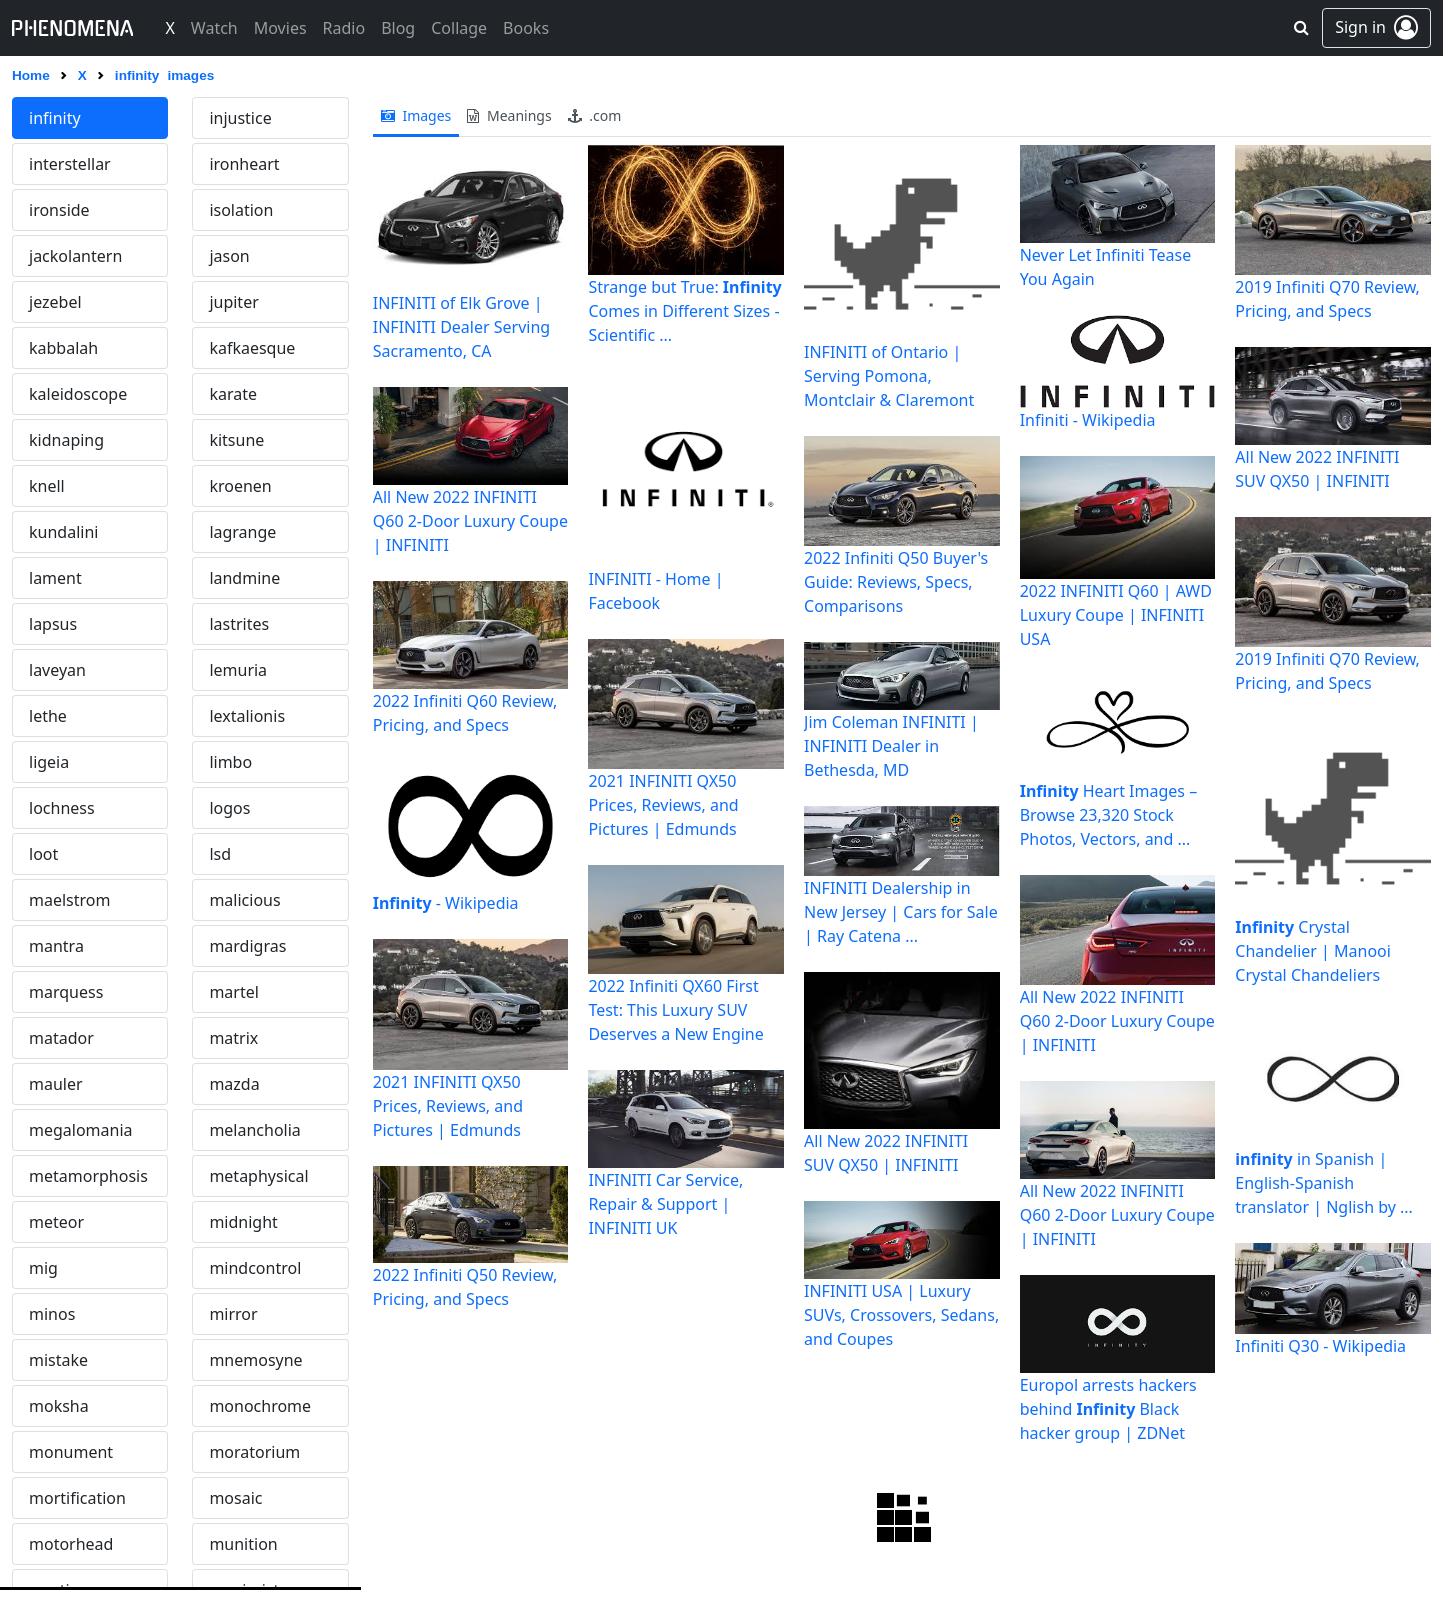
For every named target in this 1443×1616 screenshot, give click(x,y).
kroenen (240, 486)
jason (229, 256)
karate (233, 394)
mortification (77, 1498)
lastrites (239, 624)
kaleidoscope (78, 394)
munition (243, 1544)
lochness (62, 808)
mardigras (247, 946)
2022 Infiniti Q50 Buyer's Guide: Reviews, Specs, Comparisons (896, 582)
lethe (48, 716)
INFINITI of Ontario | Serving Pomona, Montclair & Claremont (889, 376)
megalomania (81, 1130)
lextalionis (247, 716)
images (416, 115)
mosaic (235, 1498)
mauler (56, 1084)
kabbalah (63, 348)
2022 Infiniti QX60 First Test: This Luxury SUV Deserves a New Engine (675, 1010)
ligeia (49, 762)
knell (47, 486)
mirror (233, 1314)
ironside (59, 210)
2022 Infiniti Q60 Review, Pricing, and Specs (465, 713)
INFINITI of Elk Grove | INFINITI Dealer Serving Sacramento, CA (461, 327)
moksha (59, 1406)
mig (43, 1268)
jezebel (55, 302)
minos (52, 1314)
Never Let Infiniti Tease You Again (1106, 267)
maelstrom (69, 900)
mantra (56, 946)
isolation (241, 210)
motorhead (71, 1544)
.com (595, 115)
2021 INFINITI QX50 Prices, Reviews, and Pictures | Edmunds (448, 1106)
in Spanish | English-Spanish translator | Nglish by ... (1324, 1183)
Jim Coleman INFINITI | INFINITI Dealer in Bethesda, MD (891, 746)
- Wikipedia (446, 903)
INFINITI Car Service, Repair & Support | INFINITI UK (665, 1204)
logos (229, 808)
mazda (234, 1084)
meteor (56, 1222)
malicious (244, 900)
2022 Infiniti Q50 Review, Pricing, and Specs (465, 1287)
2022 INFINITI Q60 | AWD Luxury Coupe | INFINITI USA (1116, 615)
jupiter (233, 302)
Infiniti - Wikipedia (1088, 420)
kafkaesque (252, 348)
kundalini (63, 532)
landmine (244, 578)
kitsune (236, 440)
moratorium (254, 1452)
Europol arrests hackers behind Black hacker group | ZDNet (1108, 1409)
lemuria (238, 670)
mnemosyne (255, 1360)
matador (61, 1038)
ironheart (244, 164)
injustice (240, 118)
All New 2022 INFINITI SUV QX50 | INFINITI (886, 1153)
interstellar (70, 164)
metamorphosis (88, 1176)
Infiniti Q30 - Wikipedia (1320, 1346)
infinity (55, 118)
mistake (58, 1360)
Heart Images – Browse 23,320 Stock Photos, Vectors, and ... (1108, 815)
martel (233, 992)
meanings (509, 115)
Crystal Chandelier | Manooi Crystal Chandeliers (1313, 951)
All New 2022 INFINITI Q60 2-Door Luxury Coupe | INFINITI (470, 521)
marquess (66, 992)
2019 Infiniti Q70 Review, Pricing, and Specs (1327, 299)
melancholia (254, 1130)
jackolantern (75, 256)
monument (71, 1452)
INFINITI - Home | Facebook (655, 591)
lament (55, 578)
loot (43, 854)
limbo (230, 762)
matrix (233, 1038)
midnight (243, 1222)
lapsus (53, 624)
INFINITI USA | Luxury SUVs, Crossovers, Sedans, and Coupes (901, 1315)
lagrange (242, 532)
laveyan (57, 670)
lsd (220, 854)
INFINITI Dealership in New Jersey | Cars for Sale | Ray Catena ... (901, 912)
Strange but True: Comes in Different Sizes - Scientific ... (684, 311)
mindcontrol (255, 1268)
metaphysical (258, 1176)
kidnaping (66, 440)
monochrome (260, 1406)
